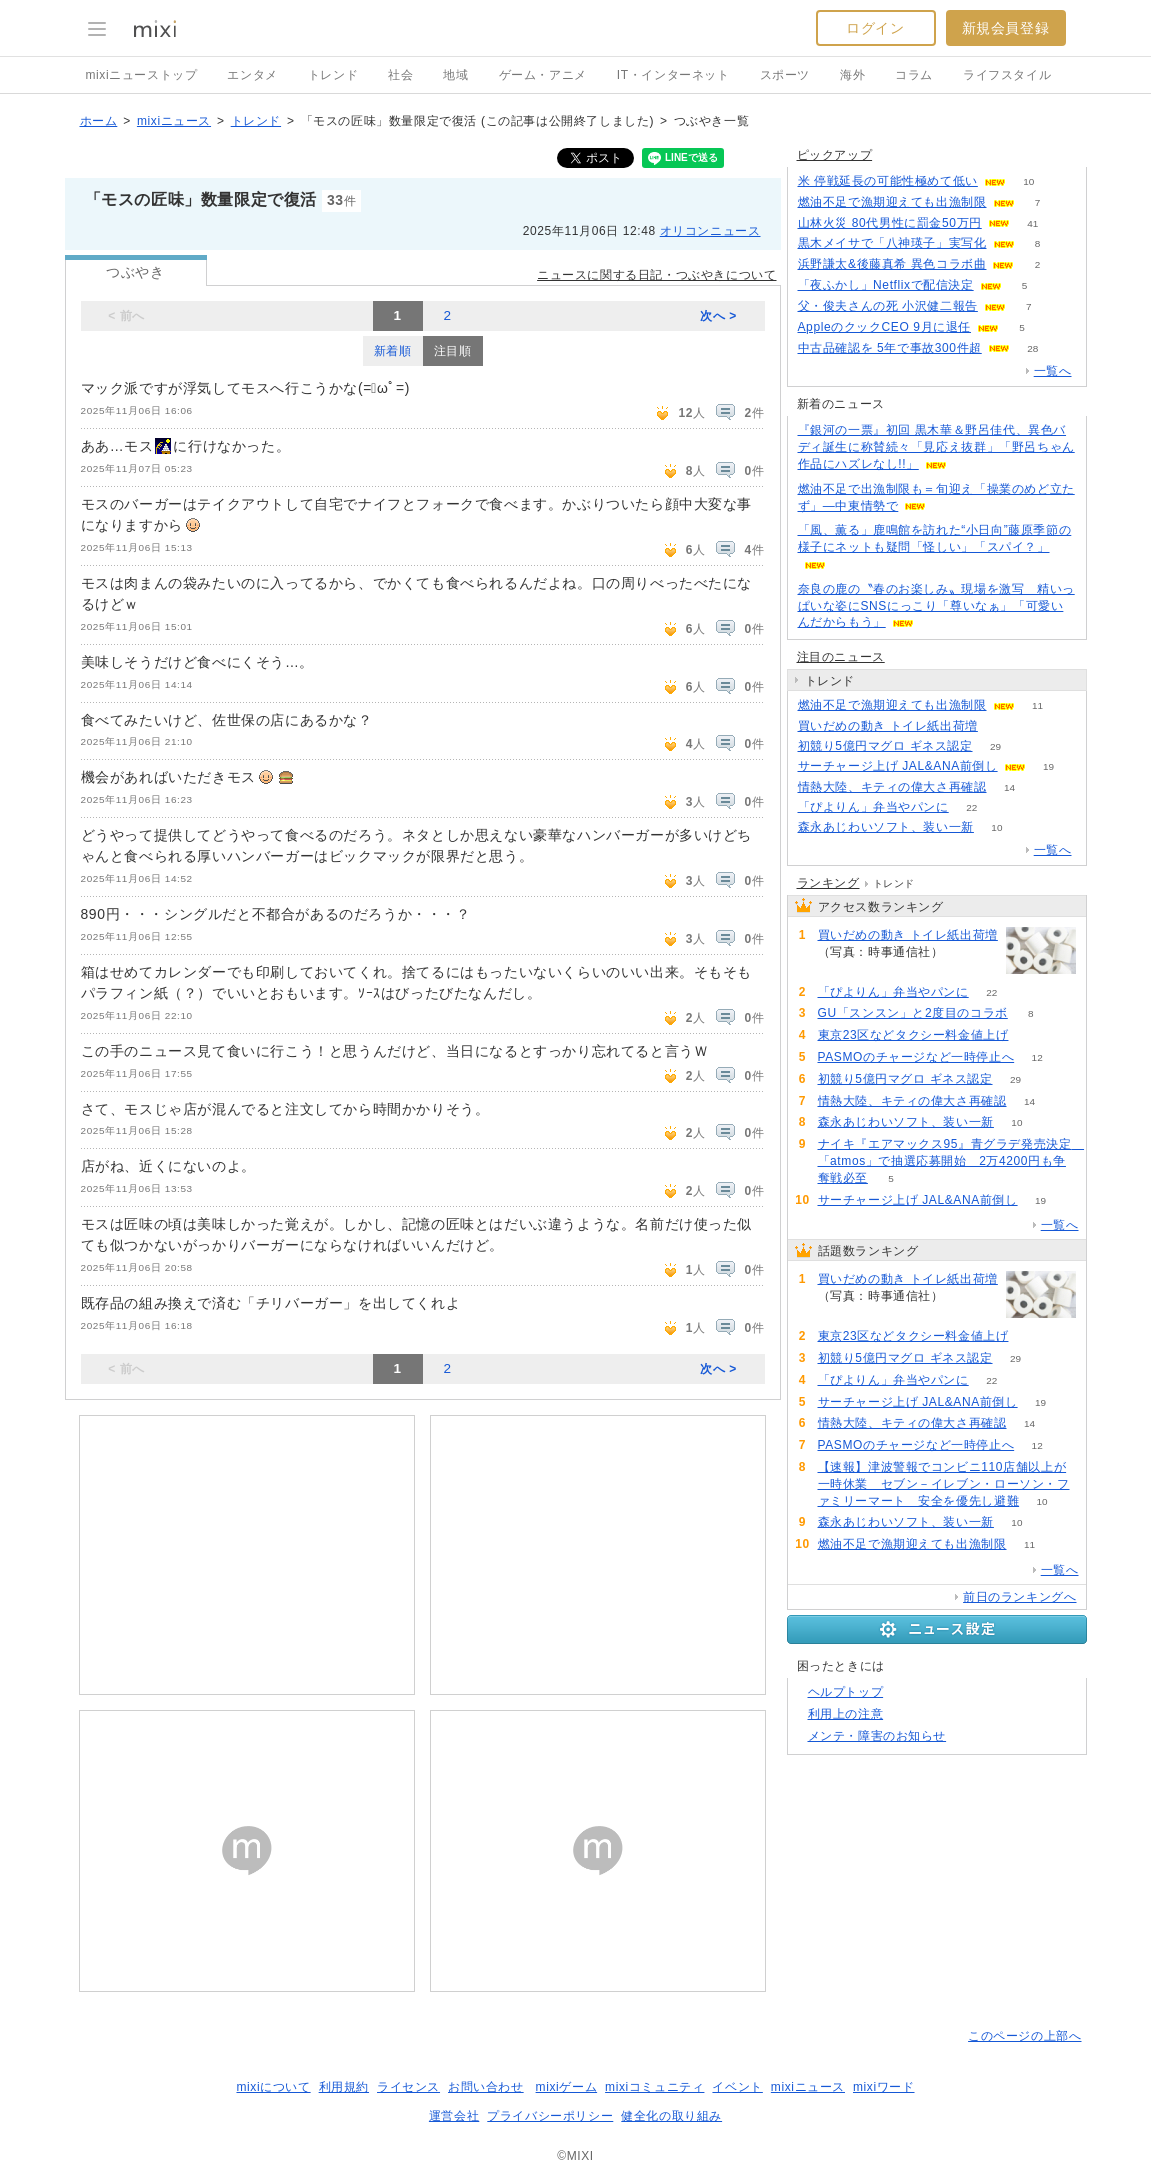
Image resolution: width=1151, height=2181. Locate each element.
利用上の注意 (846, 1714)
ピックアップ (835, 155)
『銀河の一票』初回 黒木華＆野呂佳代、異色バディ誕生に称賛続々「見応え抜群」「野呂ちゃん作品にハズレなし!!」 (936, 447)
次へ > (718, 316)
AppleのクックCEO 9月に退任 (885, 327)
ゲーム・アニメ (543, 75)
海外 (852, 75)
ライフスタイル (1007, 75)
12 (1037, 1057)
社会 (400, 75)
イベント (737, 2087)
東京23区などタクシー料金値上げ (913, 1035)
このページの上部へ (1024, 2036)
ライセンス (408, 2087)
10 (1028, 181)
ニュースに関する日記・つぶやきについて (656, 275)
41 (1032, 223)
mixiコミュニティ (654, 2087)
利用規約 (344, 2087)
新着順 (393, 351)
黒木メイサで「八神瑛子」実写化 (892, 243)
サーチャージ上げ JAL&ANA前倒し (898, 766)
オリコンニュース (710, 231)
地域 (455, 75)
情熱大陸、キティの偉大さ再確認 (892, 787)
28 (1032, 348)
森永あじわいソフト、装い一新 (886, 827)
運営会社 (454, 2116)
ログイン (875, 28)
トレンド (333, 75)
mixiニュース (174, 121)
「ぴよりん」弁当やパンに (873, 807)
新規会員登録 (1006, 28)
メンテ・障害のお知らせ (877, 1736)
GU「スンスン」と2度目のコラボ (913, 1013)
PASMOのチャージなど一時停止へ (916, 1057)
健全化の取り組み (671, 2116)
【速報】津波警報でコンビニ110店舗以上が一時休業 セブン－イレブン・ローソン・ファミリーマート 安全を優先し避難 (944, 1484)
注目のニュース (841, 657)
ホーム (99, 121)
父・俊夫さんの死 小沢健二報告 (888, 306)
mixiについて (273, 2087)
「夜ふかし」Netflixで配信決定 (886, 285)
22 (971, 807)
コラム (914, 75)
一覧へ (1053, 371)
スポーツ (785, 75)
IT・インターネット (673, 75)
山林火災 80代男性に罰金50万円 (890, 223)
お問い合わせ (486, 2087)
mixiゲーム (567, 2087)
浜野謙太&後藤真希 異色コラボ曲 (892, 264)
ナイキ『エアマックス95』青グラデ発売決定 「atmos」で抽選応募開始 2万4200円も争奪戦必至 (951, 1161)
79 (1031, 1035)
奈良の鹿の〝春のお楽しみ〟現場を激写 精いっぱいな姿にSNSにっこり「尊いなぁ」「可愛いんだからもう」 (936, 606)
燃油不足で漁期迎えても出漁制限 (892, 202)
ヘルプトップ (846, 1692)
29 (995, 746)
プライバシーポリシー (550, 2116)
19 (1048, 766)
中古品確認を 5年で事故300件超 (890, 348)
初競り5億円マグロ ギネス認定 (885, 746)
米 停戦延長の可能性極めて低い (888, 181)
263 (1001, 726)
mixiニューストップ (142, 75)
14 (1009, 787)
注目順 (453, 351)
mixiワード (884, 2087)
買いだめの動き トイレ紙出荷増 (888, 726)
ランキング (828, 883)
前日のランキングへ (1019, 1597)
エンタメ (252, 75)
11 (1037, 705)
